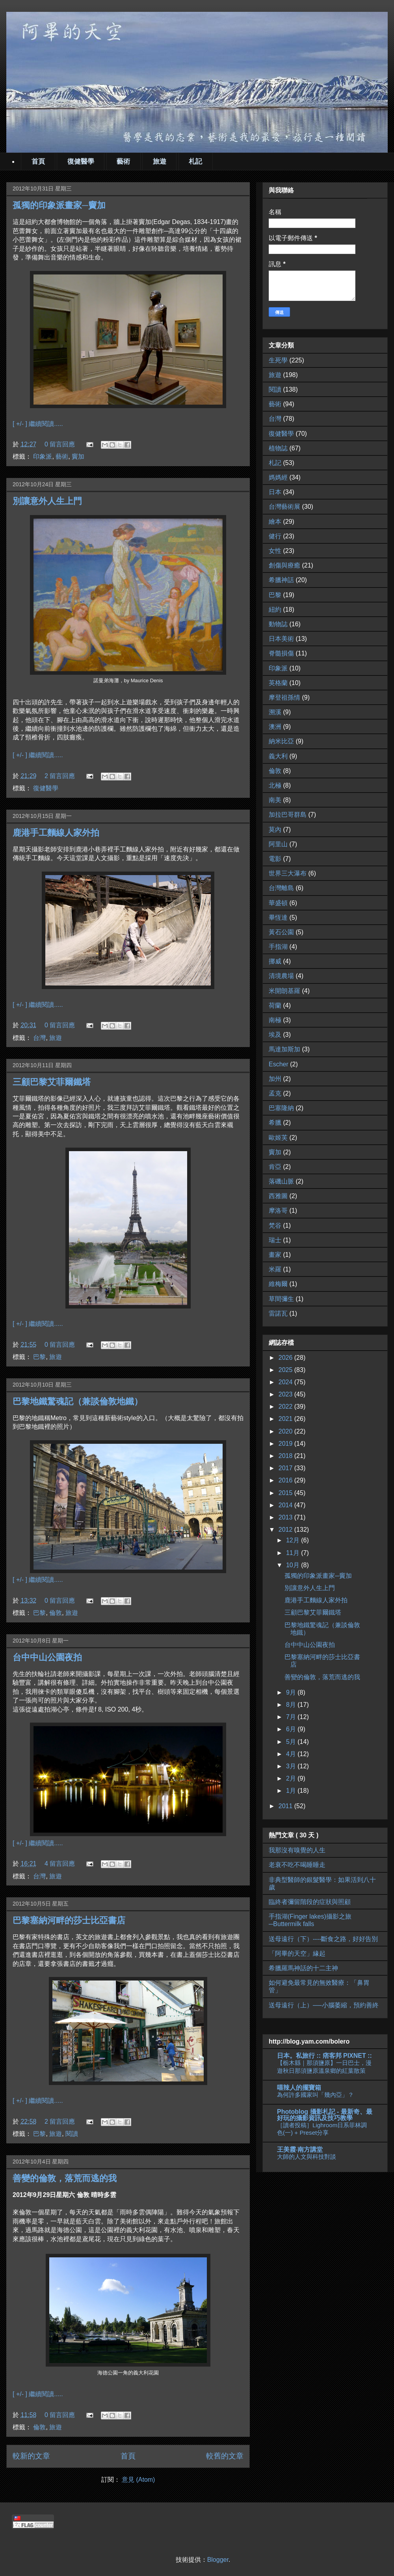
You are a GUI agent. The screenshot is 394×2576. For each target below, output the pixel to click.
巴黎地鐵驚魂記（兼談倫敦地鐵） (78, 1401)
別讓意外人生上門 (47, 501)
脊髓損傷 (281, 653)
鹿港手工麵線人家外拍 (56, 833)
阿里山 (278, 844)
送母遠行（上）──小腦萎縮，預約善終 (324, 2005)
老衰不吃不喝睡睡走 (297, 1864)
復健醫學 (80, 161)
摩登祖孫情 (284, 697)
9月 (291, 1692)
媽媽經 (278, 477)
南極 (275, 1020)
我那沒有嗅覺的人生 (297, 1850)
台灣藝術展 (284, 506)
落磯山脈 (281, 1181)
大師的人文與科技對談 (306, 2156)
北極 (275, 785)
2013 (286, 1517)
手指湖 (278, 946)
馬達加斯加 (284, 1049)
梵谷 (275, 1225)
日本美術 (281, 638)
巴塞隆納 (281, 1108)
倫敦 (55, 1612)
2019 (286, 1443)
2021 (286, 1418)
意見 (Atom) (138, 2479)
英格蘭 (278, 682)
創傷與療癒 (284, 565)
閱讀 (71, 2133)
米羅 (275, 1269)
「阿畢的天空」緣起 (297, 1953)
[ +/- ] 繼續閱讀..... (38, 423)
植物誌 (278, 448)
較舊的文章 (224, 2456)
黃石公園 (281, 932)
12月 (293, 1540)
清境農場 (281, 976)
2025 (286, 1369)
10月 (293, 1565)
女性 (275, 550)
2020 (286, 1431)
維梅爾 (278, 1284)
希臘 (275, 1122)
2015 (286, 1493)
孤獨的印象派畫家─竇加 (59, 205)
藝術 (123, 161)
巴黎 (39, 1356)
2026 (286, 1357)
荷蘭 (275, 1005)
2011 (286, 1806)
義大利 (278, 756)
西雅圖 (278, 1196)
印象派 (42, 456)
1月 (291, 1790)
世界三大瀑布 (288, 873)
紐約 (275, 609)
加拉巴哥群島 (288, 814)
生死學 (278, 360)
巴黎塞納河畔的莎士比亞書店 (69, 1920)
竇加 (78, 456)
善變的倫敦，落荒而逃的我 (65, 2178)
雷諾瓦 (278, 1313)
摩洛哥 (278, 1210)
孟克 (275, 1093)
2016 (286, 1480)
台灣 (39, 1037)
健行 (275, 536)
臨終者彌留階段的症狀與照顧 (310, 1901)
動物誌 (278, 624)
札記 (195, 161)
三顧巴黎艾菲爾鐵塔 (52, 1082)
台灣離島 (281, 888)
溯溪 (275, 712)
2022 (286, 1406)
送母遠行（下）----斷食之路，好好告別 (323, 1939)
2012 (286, 1529)
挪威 (275, 961)
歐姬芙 (278, 1137)
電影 (275, 858)
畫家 (275, 1254)
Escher (278, 1064)
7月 (291, 1717)
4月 (291, 1754)
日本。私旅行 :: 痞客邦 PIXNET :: (324, 2055)
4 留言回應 (60, 1863)
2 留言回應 (60, 776)
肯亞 (275, 1166)
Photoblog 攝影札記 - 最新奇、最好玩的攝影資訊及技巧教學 (324, 2114)
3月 (291, 1766)
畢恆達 (278, 917)
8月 (291, 1704)
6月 (291, 1729)
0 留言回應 (60, 444)
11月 (293, 1552)
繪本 (275, 521)
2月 (291, 1778)
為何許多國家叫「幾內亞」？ (315, 2094)
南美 (275, 800)
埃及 (275, 1034)
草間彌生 (281, 1298)
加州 (275, 1078)
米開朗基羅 (284, 990)
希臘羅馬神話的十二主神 (303, 1968)
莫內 (275, 829)
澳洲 (275, 726)
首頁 (38, 161)
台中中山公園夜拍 (47, 1657)
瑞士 (275, 1240)
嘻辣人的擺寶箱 (299, 2087)
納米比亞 (281, 741)
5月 (291, 1741)
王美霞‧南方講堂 (300, 2149)
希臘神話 (281, 580)
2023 (286, 1394)
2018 (286, 1455)
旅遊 (159, 161)
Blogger (218, 2559)
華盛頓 (278, 903)
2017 (286, 1468)
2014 (286, 1505)
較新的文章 (31, 2456)
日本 (275, 492)
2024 (286, 1382)
